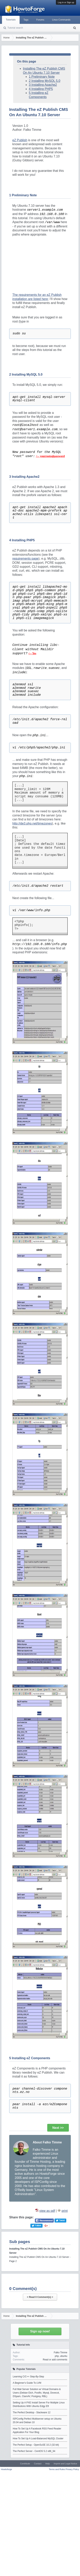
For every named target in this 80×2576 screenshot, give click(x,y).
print (65, 2210)
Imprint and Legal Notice (65, 2463)
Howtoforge (6, 2469)
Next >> (58, 2127)
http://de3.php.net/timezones (32, 823)
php (57, 2356)
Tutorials (11, 19)
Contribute (25, 2463)
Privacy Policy (72, 2469)
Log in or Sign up (66, 2)
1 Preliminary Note (42, 76)
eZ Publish (19, 140)
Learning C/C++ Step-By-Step (28, 2376)
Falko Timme (60, 2352)
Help (47, 2463)
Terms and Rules (57, 2469)
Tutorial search (15, 27)
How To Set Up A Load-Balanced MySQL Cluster (38, 2438)
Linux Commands (61, 19)
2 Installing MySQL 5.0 (44, 80)
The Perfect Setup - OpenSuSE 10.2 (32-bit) (36, 2444)
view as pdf (47, 2210)
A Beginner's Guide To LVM (27, 2383)
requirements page (25, 558)
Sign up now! (40, 2331)
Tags (26, 19)
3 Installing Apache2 (43, 84)
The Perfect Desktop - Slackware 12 (31, 2412)
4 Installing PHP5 (41, 89)
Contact (37, 2463)
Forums (40, 19)
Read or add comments (55, 2359)
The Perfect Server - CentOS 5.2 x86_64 (34, 2451)
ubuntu (63, 2356)
